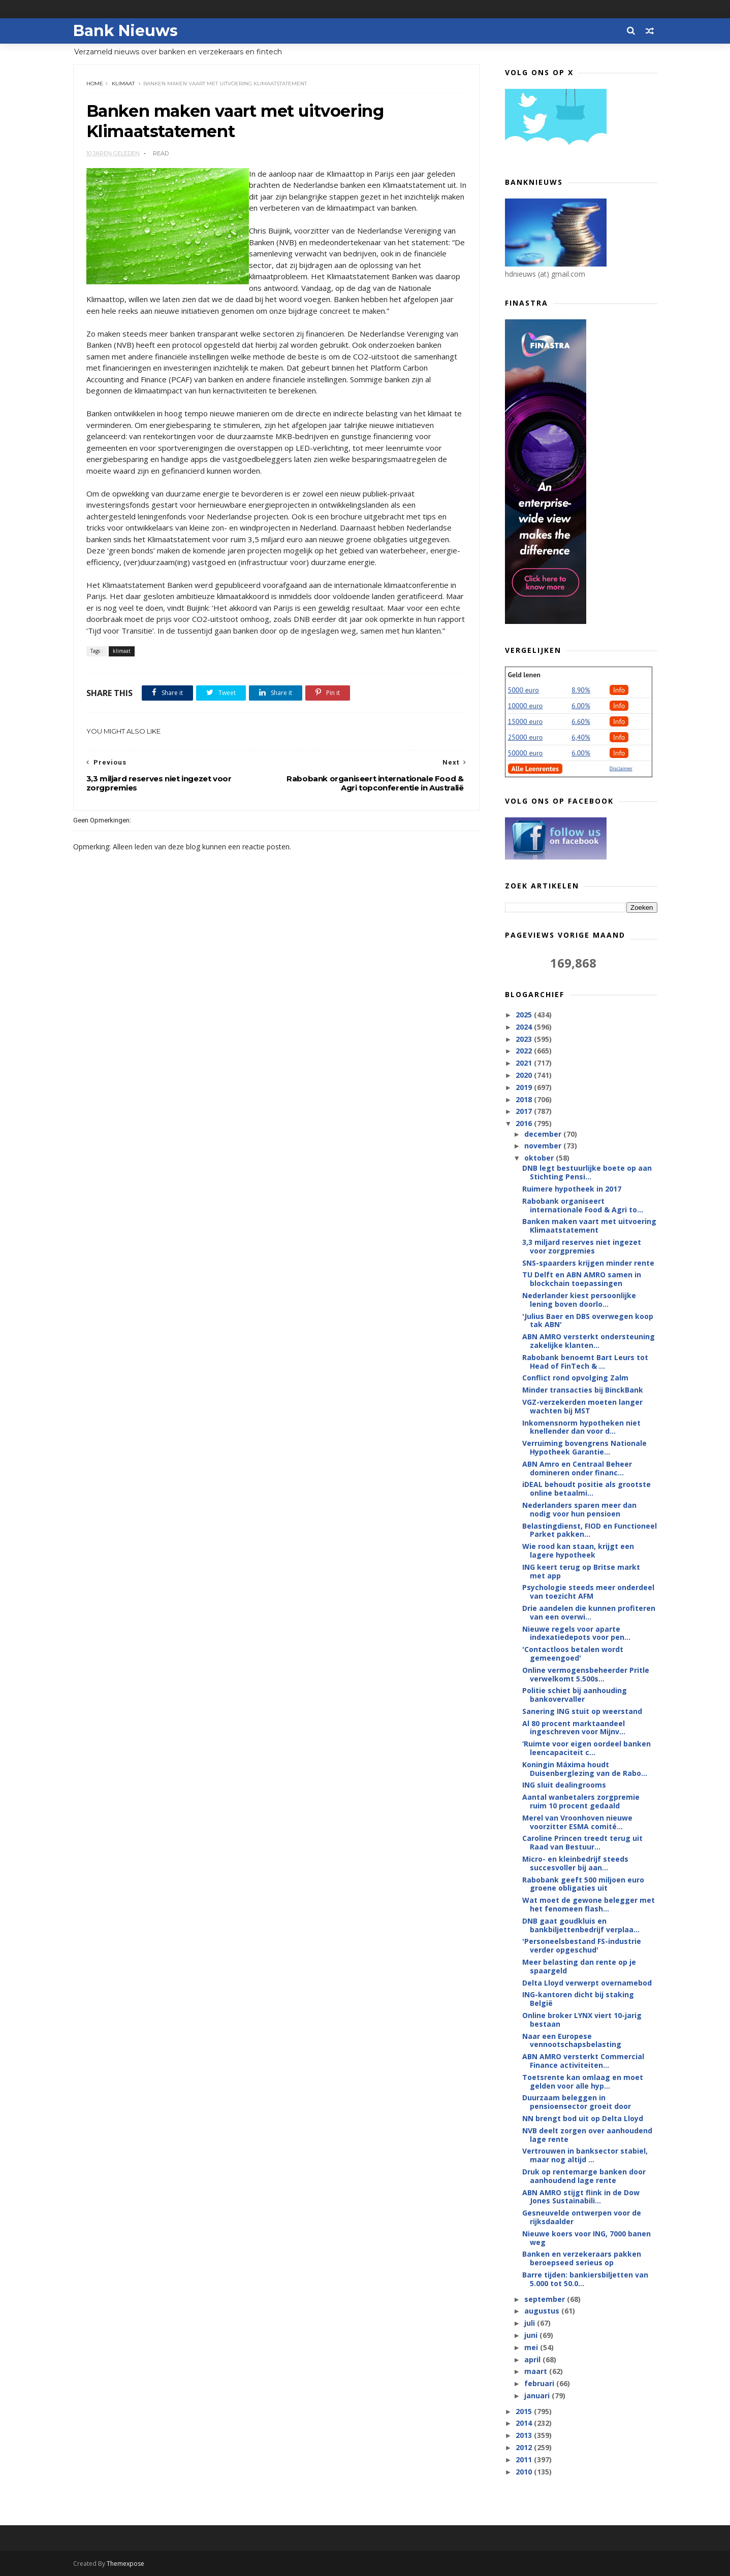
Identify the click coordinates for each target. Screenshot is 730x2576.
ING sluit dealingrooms (564, 1785)
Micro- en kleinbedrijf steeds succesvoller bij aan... (575, 1863)
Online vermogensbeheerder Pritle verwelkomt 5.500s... (585, 1674)
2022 (525, 1050)
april (533, 2359)
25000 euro (525, 737)
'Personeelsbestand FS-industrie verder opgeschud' (581, 1945)
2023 (525, 1039)
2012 (525, 2447)
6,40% (581, 737)
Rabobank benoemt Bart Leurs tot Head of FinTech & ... (585, 1361)
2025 (525, 1014)
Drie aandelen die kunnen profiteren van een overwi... (588, 1612)
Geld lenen (524, 674)
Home (94, 83)
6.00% (581, 705)
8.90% (581, 690)
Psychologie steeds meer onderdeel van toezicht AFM (588, 1591)
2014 (525, 2423)
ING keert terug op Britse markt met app (581, 1571)
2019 (525, 1087)
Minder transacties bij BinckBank (582, 1390)
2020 (525, 1075)
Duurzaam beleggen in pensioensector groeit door (576, 2102)
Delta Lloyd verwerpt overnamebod (587, 1983)
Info (619, 690)
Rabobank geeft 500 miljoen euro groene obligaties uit (583, 1884)
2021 (525, 1063)
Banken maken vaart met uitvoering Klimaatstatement (589, 1225)
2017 (525, 1111)
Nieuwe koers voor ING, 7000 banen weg (586, 2238)
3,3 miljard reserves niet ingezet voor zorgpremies (581, 1246)
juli (530, 2323)
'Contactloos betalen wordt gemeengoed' (572, 1653)
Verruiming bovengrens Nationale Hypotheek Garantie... (584, 1447)
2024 (525, 1027)
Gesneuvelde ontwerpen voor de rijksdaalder (581, 2217)
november (543, 1145)
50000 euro (525, 752)
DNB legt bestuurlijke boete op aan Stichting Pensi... (587, 1172)
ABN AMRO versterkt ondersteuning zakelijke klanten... (588, 1341)
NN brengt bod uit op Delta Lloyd (582, 2118)
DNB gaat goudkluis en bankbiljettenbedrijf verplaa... (581, 1925)
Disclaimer (621, 768)
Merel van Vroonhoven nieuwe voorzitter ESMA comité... (577, 1822)
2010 (525, 2471)
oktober (540, 1158)
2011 (525, 2459)
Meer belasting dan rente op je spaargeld (579, 1966)
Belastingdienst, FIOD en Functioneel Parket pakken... (589, 1530)
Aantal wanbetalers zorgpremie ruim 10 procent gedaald (581, 1801)
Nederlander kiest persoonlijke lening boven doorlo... (579, 1300)
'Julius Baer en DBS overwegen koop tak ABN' (587, 1320)
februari (540, 2383)
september (545, 2299)
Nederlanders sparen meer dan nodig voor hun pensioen (579, 1509)
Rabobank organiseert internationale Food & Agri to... (582, 1205)
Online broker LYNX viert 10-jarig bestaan (582, 2019)
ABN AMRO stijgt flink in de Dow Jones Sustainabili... (581, 2197)
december (543, 1134)
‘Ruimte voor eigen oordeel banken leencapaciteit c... (586, 1748)
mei (532, 2347)
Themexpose (125, 2563)
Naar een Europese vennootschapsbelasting (571, 2040)
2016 (525, 1123)
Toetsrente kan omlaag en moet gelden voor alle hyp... (582, 2081)
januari (538, 2395)
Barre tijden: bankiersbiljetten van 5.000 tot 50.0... (585, 2279)
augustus (542, 2311)
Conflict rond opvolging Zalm (575, 1377)
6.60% (581, 721)
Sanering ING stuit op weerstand (582, 1711)
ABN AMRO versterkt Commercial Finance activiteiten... (583, 2061)
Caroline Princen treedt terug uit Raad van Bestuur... (582, 1842)
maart (536, 2371)
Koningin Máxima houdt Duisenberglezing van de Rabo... (584, 1769)
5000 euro (523, 690)
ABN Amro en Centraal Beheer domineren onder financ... (577, 1468)
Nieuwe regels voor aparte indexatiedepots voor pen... (576, 1633)
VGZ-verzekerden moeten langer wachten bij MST (582, 1406)
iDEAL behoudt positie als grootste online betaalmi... (586, 1488)
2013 (525, 2435)
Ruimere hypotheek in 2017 (571, 1189)
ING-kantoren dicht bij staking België (578, 1999)
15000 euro (525, 721)
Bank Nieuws (125, 30)
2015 (525, 2411)
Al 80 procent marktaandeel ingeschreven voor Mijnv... (573, 1728)
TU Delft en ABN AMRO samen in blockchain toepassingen (581, 1279)
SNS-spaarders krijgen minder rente (588, 1263)
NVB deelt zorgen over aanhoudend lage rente (587, 2135)
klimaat (123, 83)
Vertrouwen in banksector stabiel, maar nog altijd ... (585, 2155)
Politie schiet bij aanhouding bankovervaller (574, 1695)
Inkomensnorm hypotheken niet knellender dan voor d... (581, 1427)
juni (531, 2335)
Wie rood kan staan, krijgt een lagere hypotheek (578, 1550)
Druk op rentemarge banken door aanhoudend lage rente (584, 2176)
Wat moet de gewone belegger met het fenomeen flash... (588, 1904)
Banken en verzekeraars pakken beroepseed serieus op (581, 2258)
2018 (525, 1099)
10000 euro (525, 705)
